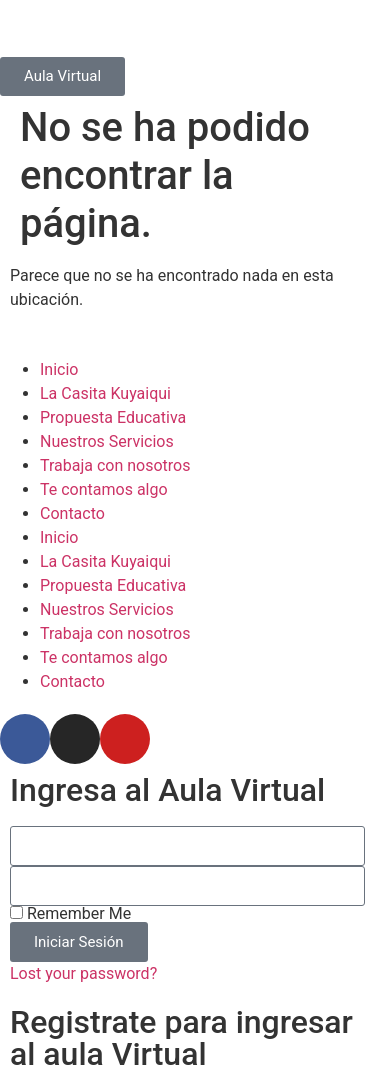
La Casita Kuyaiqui (105, 393)
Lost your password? (83, 973)
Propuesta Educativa (113, 417)
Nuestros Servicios (107, 441)
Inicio (59, 369)
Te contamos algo (104, 489)
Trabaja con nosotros (115, 465)
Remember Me (70, 914)
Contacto (72, 513)
